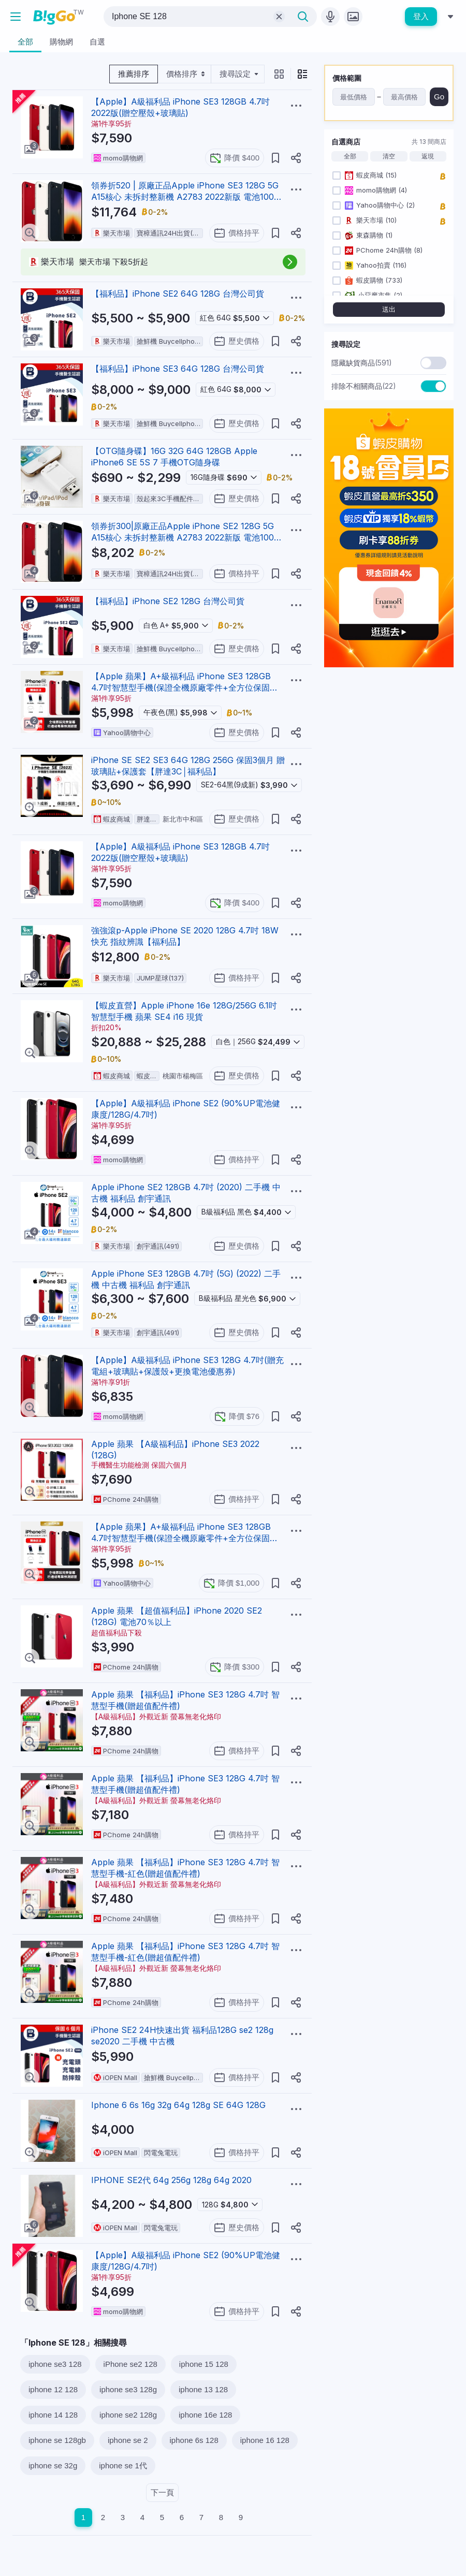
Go (439, 96)
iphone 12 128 (53, 2389)
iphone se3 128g (128, 2389)
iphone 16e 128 (205, 2414)
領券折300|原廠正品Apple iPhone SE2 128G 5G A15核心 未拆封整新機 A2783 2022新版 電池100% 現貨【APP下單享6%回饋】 (186, 537)
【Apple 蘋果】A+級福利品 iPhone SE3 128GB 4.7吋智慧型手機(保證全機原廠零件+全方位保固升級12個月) (184, 687)
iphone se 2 (128, 2440)
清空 (389, 156)
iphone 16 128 (264, 2440)
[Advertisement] (389, 740)
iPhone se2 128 (130, 2364)
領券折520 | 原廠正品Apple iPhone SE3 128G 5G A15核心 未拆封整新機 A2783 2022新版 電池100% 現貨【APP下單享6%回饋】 (186, 196)
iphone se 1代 (123, 2465)
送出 (389, 309)
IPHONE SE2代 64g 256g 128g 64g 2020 (171, 2180)
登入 (421, 16)
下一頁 (162, 2492)
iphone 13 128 (203, 2389)
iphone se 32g (52, 2465)
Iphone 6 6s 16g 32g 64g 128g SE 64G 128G (178, 2105)
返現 (427, 156)
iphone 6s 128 (194, 2440)
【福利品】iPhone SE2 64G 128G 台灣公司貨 (177, 293)
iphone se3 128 (55, 2364)
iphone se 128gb (57, 2440)
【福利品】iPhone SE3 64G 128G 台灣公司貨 (177, 368)
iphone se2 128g (128, 2414)
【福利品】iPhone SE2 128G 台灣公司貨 (167, 601)
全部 (350, 156)
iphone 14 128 (53, 2414)
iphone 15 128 (203, 2364)
